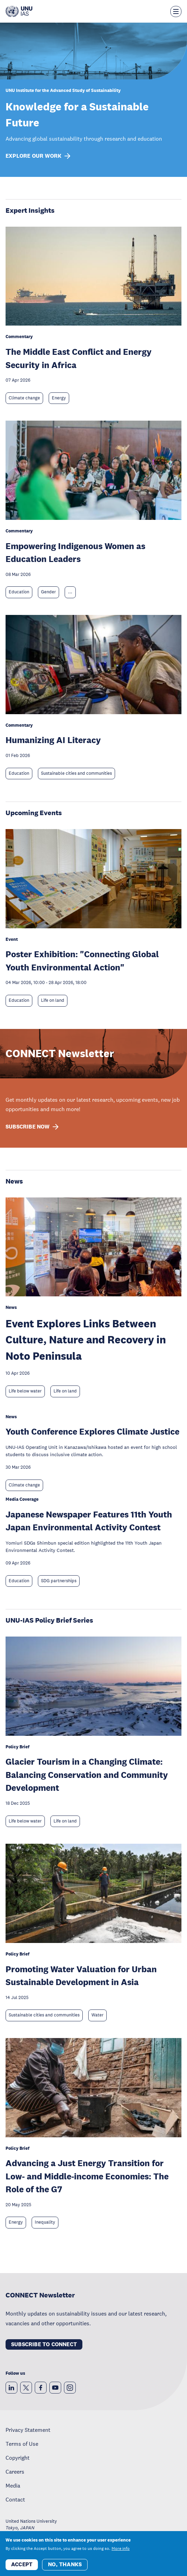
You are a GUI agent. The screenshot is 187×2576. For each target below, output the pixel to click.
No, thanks (65, 2564)
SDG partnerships (58, 1581)
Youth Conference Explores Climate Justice (92, 1431)
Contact (15, 2499)
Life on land (52, 1000)
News (14, 1181)
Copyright (18, 2457)
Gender (48, 592)
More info (121, 2548)
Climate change (24, 398)
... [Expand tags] (70, 592)
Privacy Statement (28, 2429)
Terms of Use (22, 2443)
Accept (21, 2564)
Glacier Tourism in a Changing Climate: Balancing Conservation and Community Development (87, 1774)
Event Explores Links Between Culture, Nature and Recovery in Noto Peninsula (86, 1340)
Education (19, 592)
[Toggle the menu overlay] (175, 11)
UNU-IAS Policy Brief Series (49, 1620)
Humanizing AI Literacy (53, 739)
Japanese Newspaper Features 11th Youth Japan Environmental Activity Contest (89, 1521)
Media (13, 2485)
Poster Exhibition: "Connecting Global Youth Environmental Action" (82, 961)
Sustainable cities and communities (76, 773)
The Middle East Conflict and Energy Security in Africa (79, 358)
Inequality (45, 2222)
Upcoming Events (34, 813)
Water (97, 2015)
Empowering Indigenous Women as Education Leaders (75, 552)
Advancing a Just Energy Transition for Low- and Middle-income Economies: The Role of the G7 (87, 2175)
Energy (59, 398)
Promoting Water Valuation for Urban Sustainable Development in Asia (81, 1976)
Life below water (25, 1391)
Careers (15, 2471)
